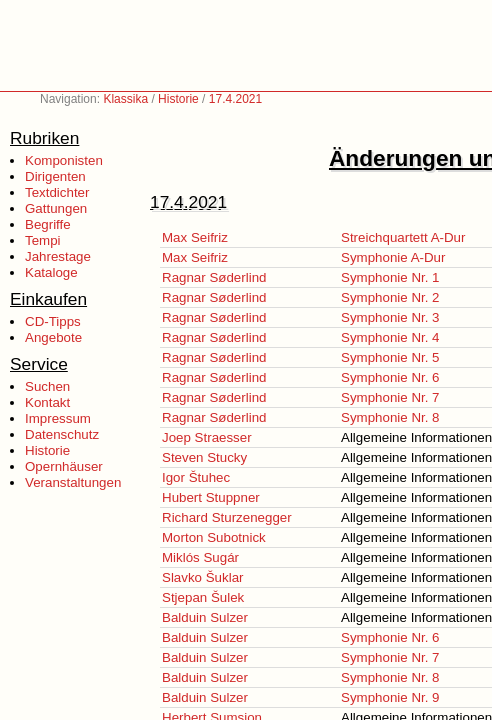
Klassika (125, 99)
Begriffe (48, 224)
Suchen (47, 386)
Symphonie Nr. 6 (390, 377)
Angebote (53, 337)
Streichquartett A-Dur (403, 237)
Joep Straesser (207, 437)
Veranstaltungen (73, 482)
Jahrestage (58, 256)
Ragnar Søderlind (214, 277)
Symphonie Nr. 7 (390, 397)
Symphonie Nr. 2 (390, 297)
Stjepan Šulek (203, 597)
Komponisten (64, 160)
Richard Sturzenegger (227, 517)
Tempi (43, 240)
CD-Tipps (53, 321)
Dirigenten (55, 176)
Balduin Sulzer (205, 617)
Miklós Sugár (200, 557)
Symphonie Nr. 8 (390, 417)
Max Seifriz (195, 237)
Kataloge (51, 272)
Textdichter (57, 192)
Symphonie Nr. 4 (390, 337)
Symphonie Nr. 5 (390, 357)
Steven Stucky (204, 457)
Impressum (58, 418)
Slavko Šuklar (203, 577)
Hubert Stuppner (211, 497)
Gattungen (56, 208)
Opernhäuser (64, 466)
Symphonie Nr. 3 (390, 317)
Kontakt (47, 402)
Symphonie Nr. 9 (390, 697)
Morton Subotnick (214, 537)
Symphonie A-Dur (393, 257)
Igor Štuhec (196, 477)
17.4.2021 (235, 99)
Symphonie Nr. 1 (390, 277)
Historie (178, 99)
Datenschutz (62, 434)
